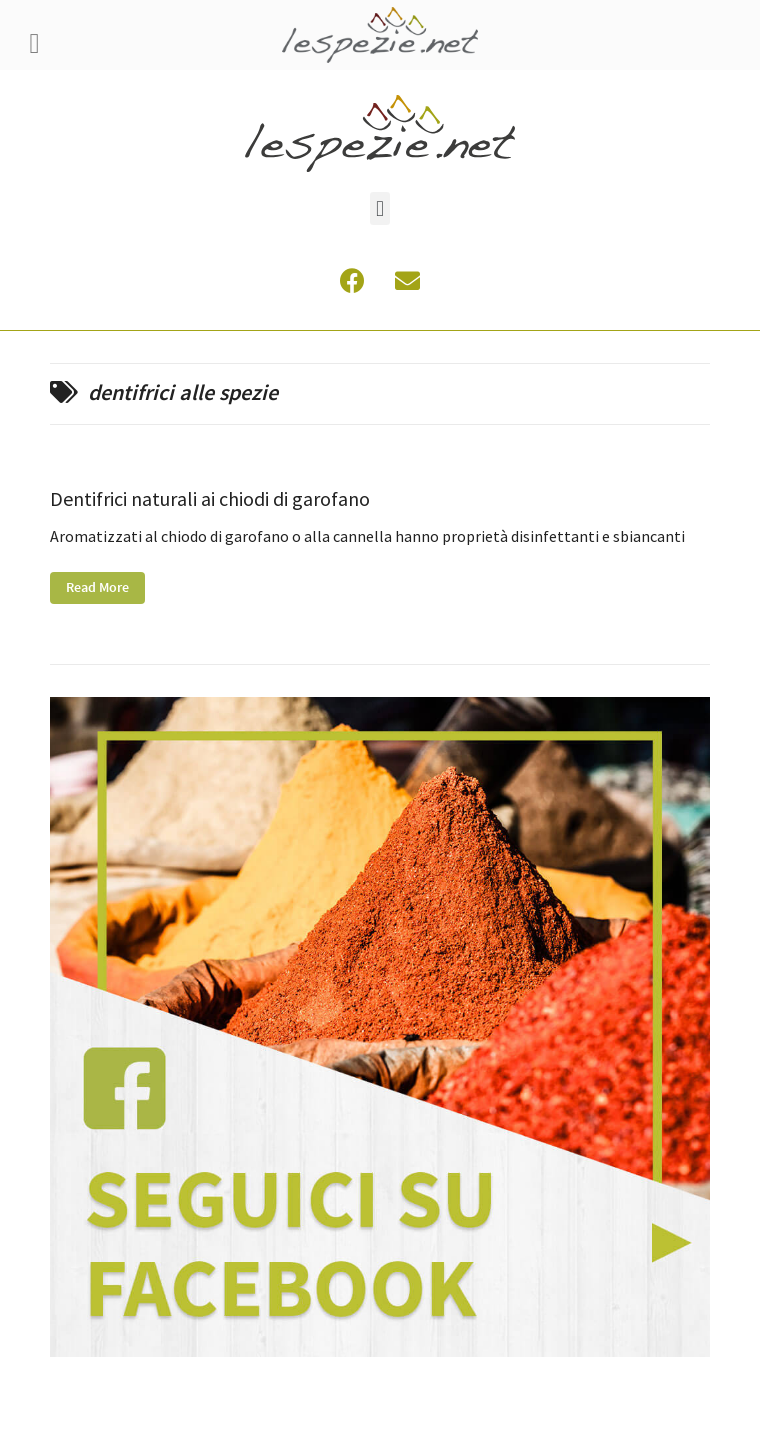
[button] (379, 208)
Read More (97, 588)
